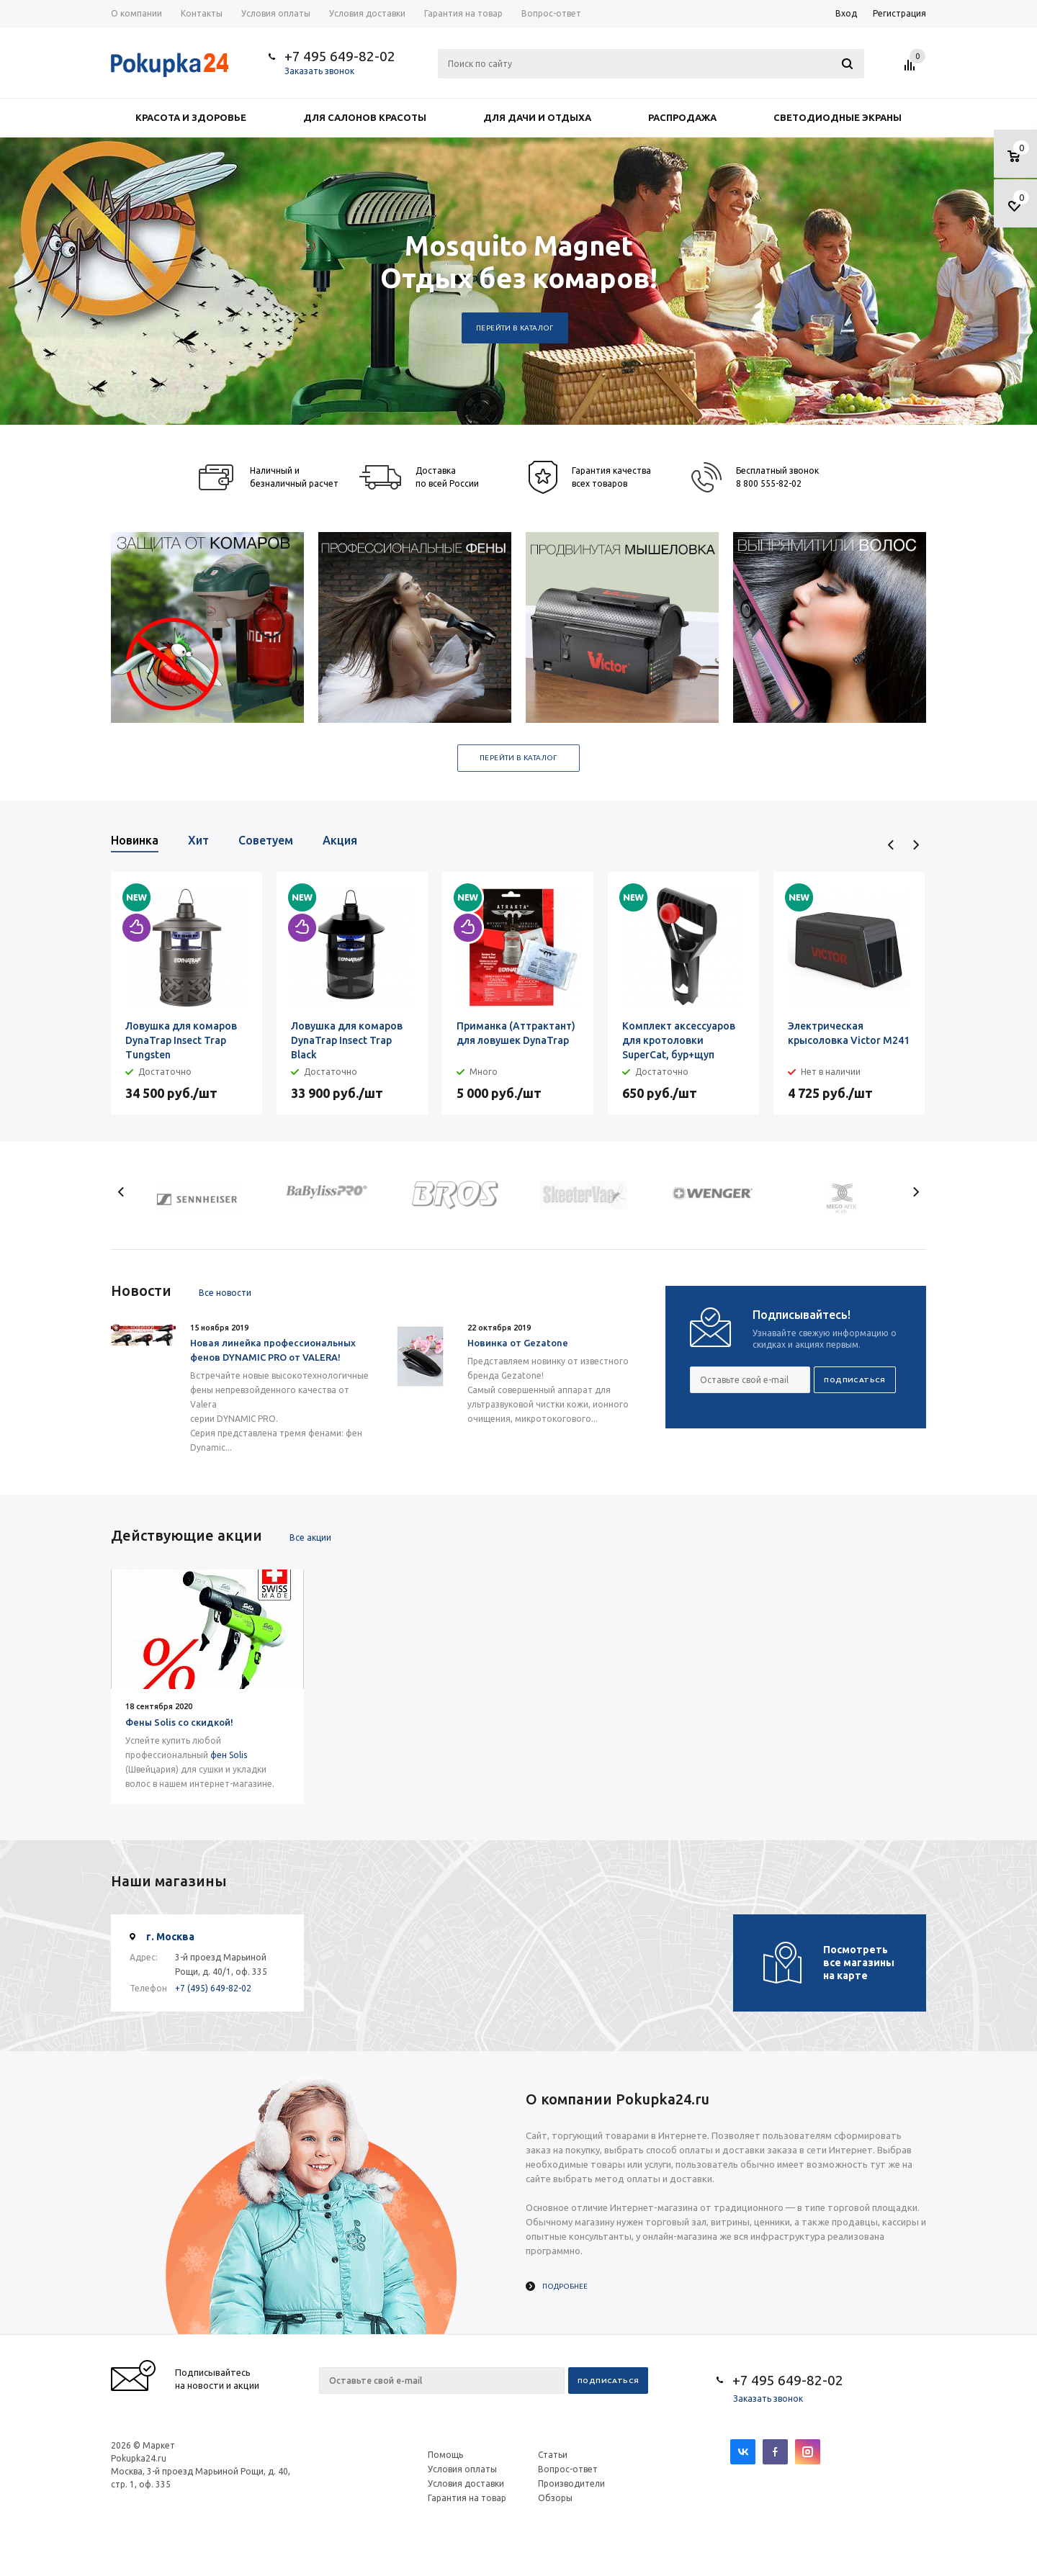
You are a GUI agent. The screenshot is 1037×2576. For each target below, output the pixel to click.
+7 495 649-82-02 (339, 56)
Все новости (225, 1292)
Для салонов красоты (364, 117)
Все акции (310, 1537)
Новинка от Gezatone (517, 1343)
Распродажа (682, 117)
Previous (891, 844)
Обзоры (555, 2498)
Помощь (445, 2454)
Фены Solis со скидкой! (179, 1722)
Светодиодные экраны (837, 117)
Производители (571, 2483)
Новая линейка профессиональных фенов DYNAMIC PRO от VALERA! (273, 1350)
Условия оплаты (462, 2469)
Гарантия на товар (467, 2498)
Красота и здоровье (190, 117)
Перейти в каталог (515, 328)
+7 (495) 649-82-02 (213, 1988)
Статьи (552, 2454)
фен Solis (228, 1755)
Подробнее (565, 2286)
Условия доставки (466, 2483)
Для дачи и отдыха (537, 117)
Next (915, 844)
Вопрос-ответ (568, 2469)
